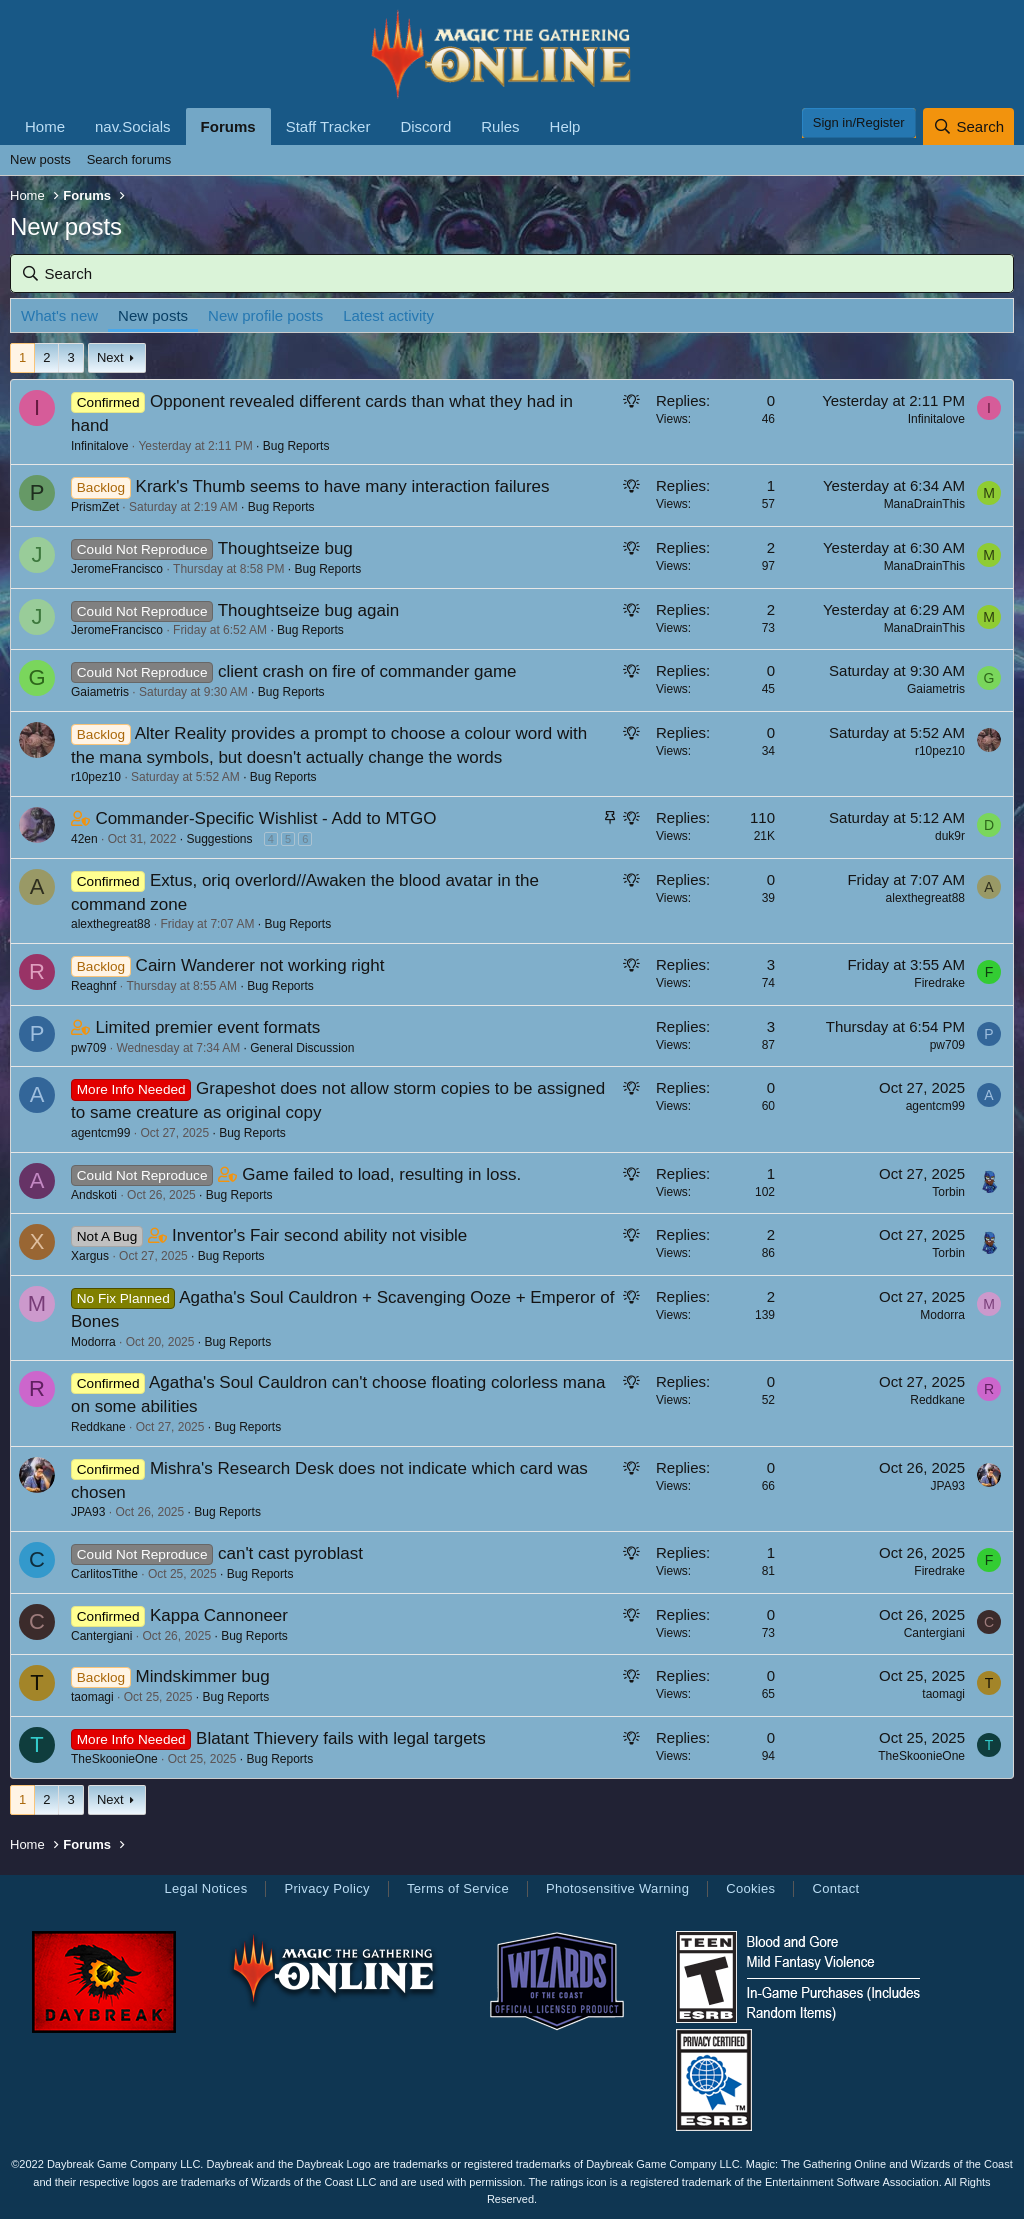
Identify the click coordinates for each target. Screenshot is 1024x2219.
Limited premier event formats (207, 1027)
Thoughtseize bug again (308, 610)
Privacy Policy (326, 1888)
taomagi (92, 1697)
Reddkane (98, 1427)
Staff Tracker (328, 126)
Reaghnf (93, 986)
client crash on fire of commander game (367, 671)
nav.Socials (133, 126)
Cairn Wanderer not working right (260, 965)
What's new (59, 315)
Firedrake (939, 983)
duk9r (950, 836)
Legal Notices (205, 1888)
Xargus (90, 1256)
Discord (425, 126)
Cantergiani (101, 1636)
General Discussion (302, 1048)
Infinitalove (99, 446)
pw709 (88, 1048)
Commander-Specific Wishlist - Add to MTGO (265, 818)
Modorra (93, 1342)
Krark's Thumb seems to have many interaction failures (343, 486)
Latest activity (388, 315)
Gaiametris (100, 692)
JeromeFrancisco (117, 569)
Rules (500, 126)
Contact (835, 1888)
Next (110, 357)
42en (84, 839)
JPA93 (88, 1512)
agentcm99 (100, 1133)
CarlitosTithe (104, 1574)
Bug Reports (296, 446)
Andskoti (94, 1195)
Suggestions (219, 839)
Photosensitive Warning (617, 1888)
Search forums (129, 159)
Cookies (750, 1888)
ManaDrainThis (924, 504)
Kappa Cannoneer (219, 1615)
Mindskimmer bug (203, 1676)
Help (565, 126)
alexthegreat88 (110, 924)
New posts (40, 159)
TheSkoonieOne (114, 1759)
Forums (228, 126)
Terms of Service (458, 1888)
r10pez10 (96, 777)
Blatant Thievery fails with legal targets (341, 1738)
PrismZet (95, 507)
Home (45, 126)
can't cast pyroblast (290, 1553)
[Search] (968, 126)
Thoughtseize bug (285, 548)
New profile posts (265, 315)
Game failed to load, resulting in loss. (381, 1174)
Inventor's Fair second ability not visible (319, 1235)
